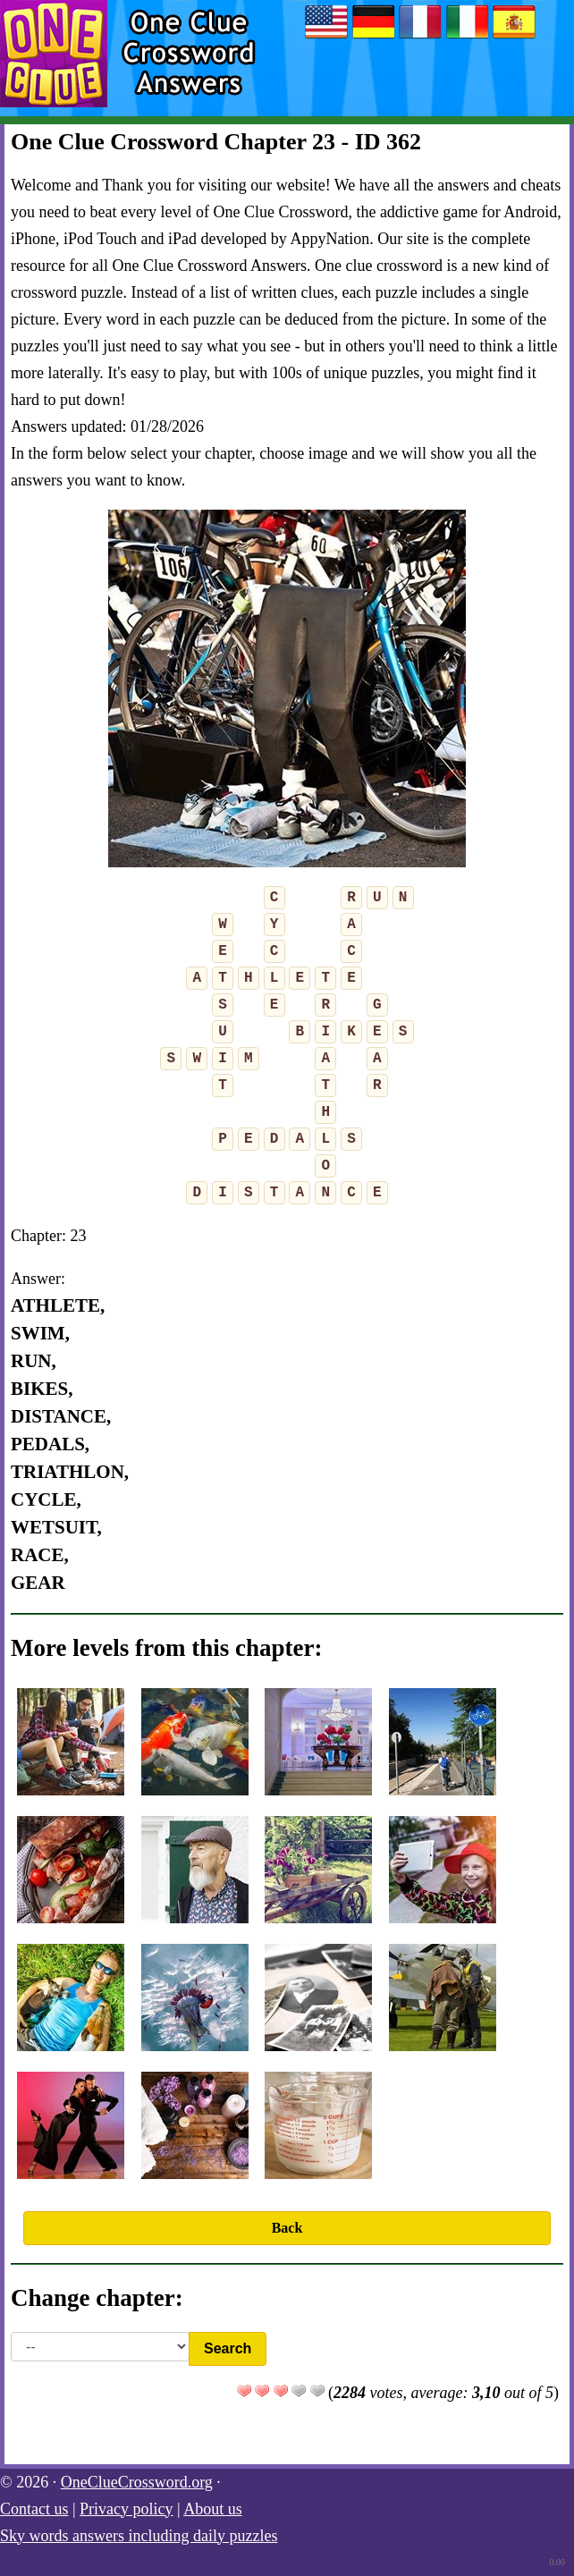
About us (212, 2509)
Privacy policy (126, 2509)
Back (287, 2227)
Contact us (34, 2509)
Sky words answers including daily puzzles (138, 2536)
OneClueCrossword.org (137, 2482)
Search (227, 2348)
